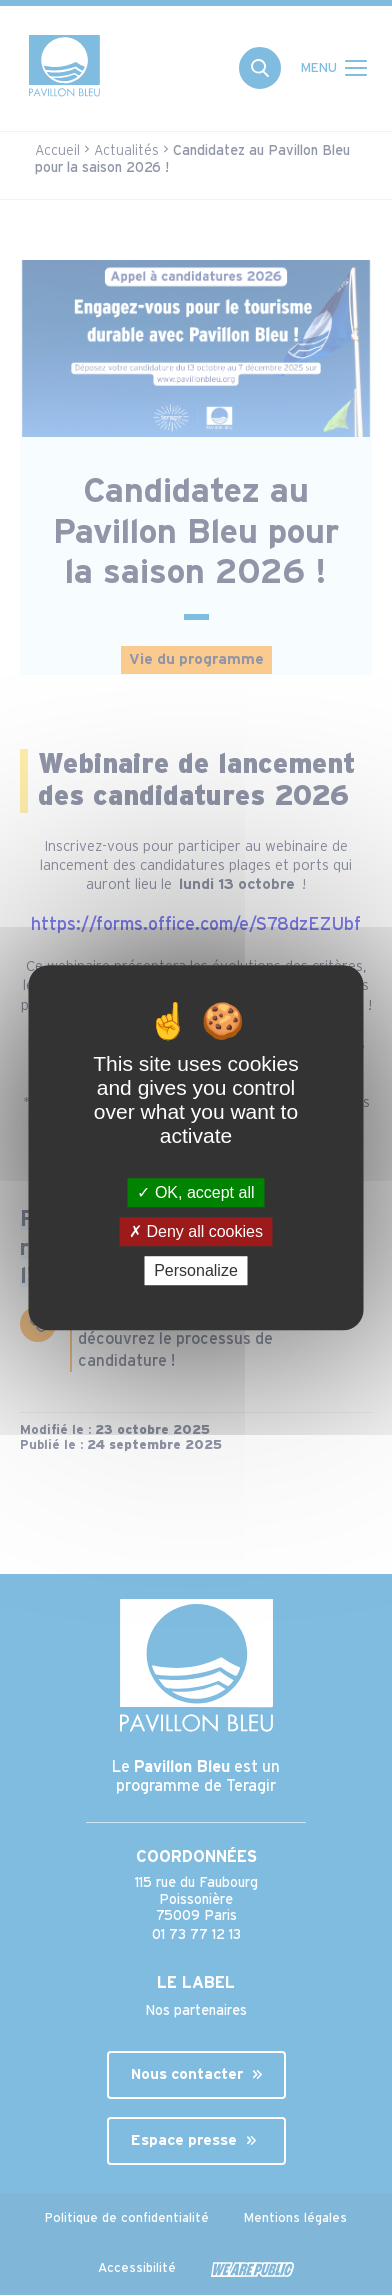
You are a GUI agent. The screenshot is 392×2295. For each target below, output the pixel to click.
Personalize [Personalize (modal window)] (196, 1270)
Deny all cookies (196, 1231)
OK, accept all (195, 1192)
